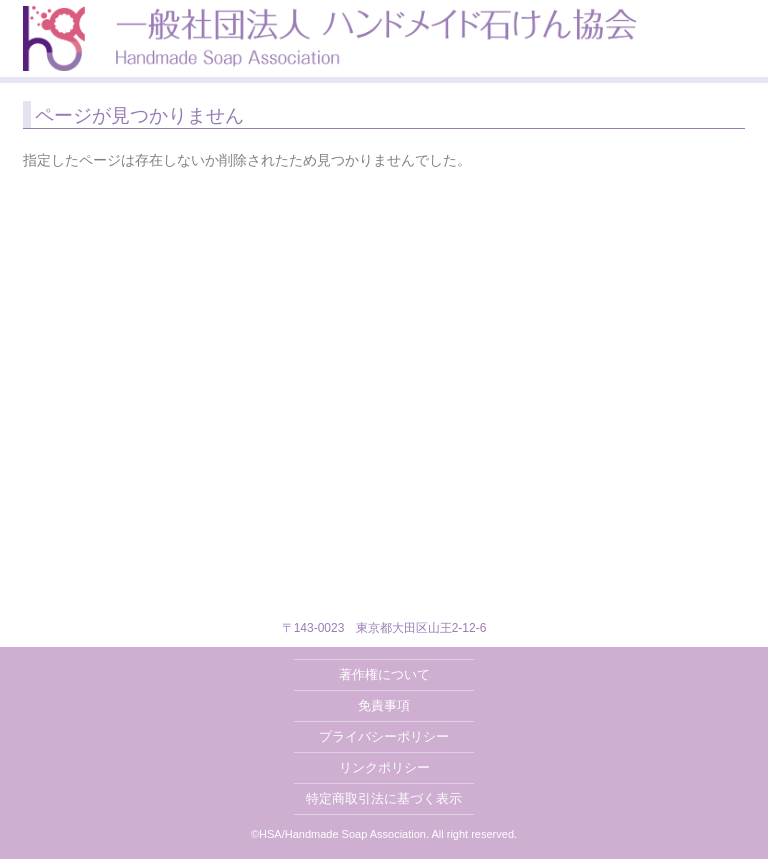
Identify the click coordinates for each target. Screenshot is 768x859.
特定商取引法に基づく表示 (384, 798)
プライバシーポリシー (384, 736)
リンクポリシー (384, 767)
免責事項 (384, 705)
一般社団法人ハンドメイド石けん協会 (330, 38)
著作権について (384, 674)
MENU (744, 24)
